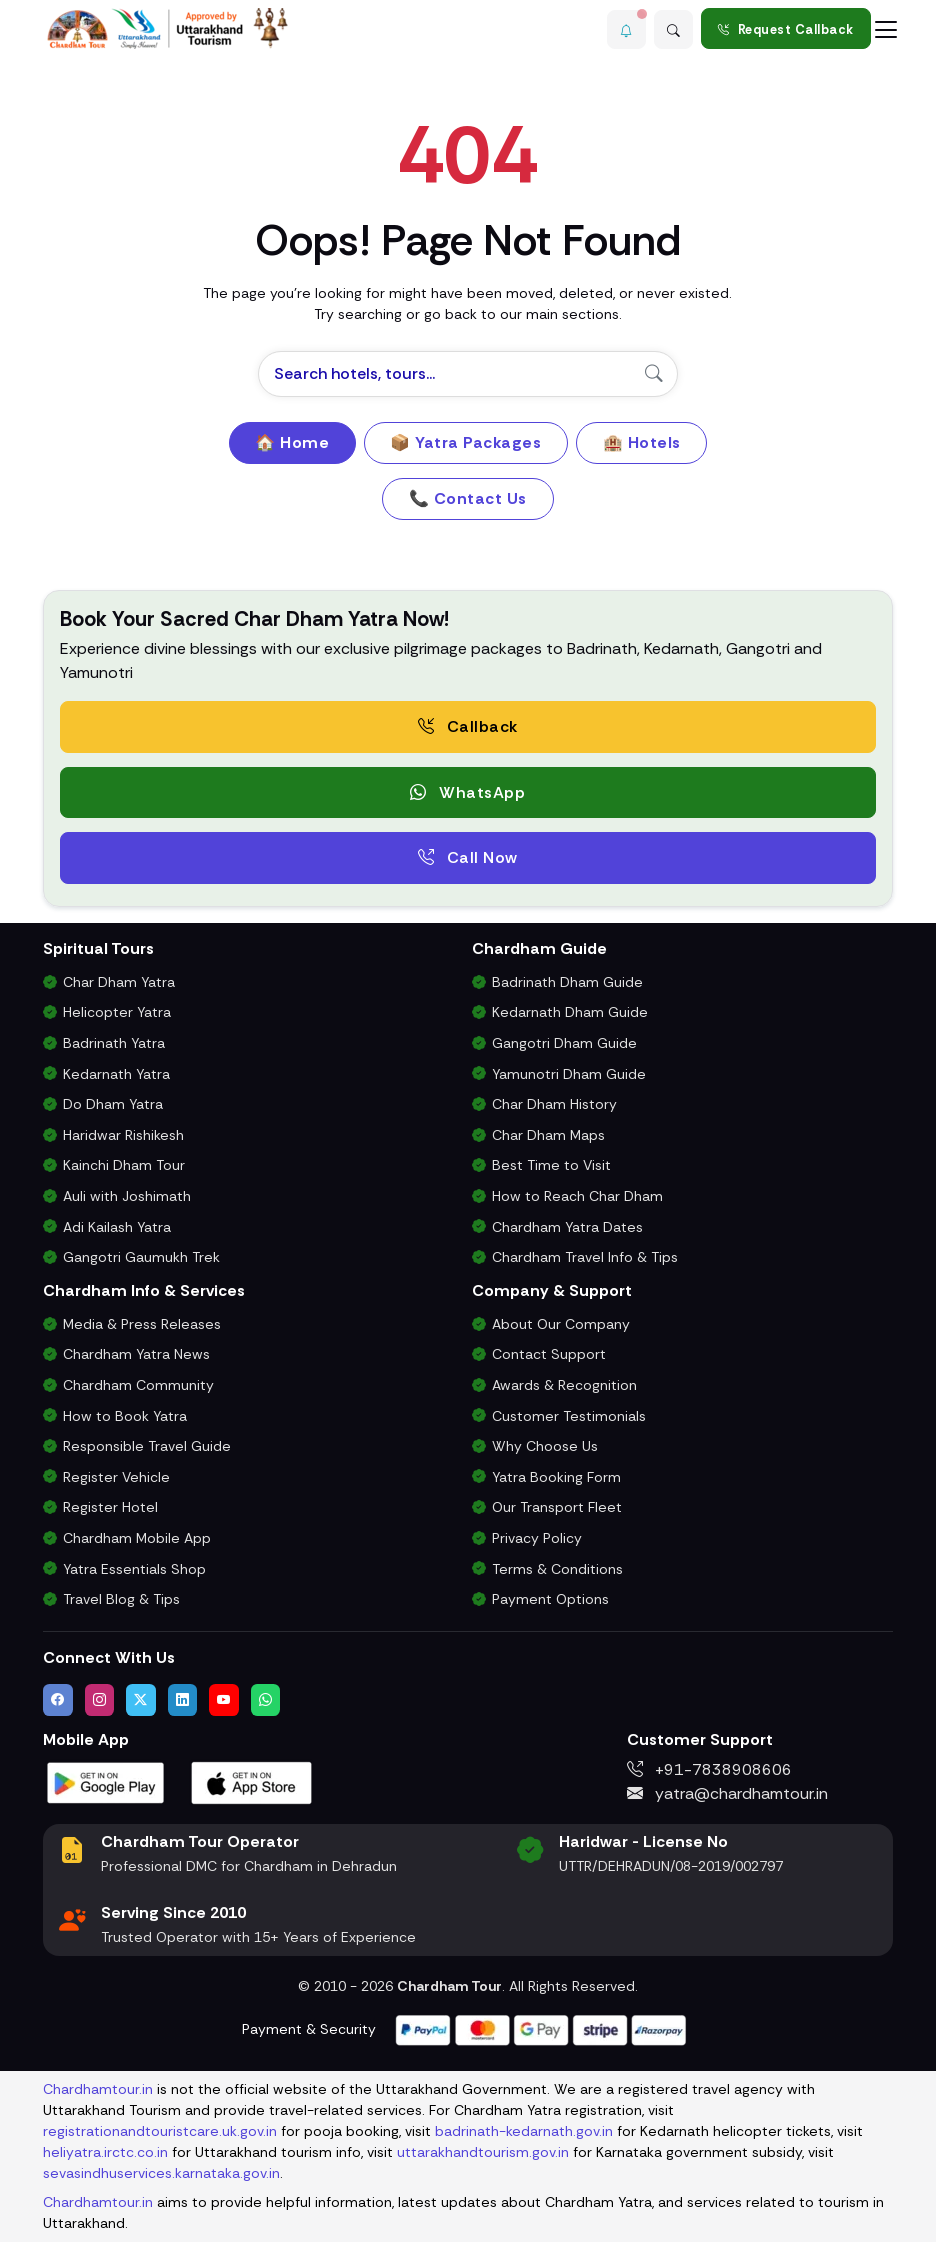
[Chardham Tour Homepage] (168, 28)
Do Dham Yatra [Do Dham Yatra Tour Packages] (113, 1104)
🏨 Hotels (642, 442)
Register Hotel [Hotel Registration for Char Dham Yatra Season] (110, 1507)
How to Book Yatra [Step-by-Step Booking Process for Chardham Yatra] (125, 1416)
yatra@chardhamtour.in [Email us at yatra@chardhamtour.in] (727, 1793)
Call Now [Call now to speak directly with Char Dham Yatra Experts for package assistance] (468, 857)
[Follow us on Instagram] (100, 1700)
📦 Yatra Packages (465, 442)
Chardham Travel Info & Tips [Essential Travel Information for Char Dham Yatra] (585, 1257)
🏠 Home (292, 442)
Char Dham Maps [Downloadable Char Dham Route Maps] (548, 1135)
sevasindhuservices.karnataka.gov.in (161, 2173)
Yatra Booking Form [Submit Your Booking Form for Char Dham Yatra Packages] (556, 1477)
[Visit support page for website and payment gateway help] (541, 2028)
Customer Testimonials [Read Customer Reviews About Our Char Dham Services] (569, 1416)
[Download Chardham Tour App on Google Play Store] (106, 1781)
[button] (623, 29)
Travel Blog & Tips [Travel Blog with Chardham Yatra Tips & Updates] (121, 1599)
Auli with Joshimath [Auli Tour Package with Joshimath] (127, 1196)
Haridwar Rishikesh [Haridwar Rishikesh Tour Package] (123, 1135)
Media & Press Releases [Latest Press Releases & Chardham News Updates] (142, 1324)
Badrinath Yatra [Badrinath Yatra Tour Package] (114, 1043)
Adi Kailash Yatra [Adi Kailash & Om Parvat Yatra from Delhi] (117, 1227)
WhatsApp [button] (467, 792)
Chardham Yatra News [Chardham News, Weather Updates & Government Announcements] (136, 1354)
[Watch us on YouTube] (224, 1700)
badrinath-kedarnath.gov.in (524, 2131)
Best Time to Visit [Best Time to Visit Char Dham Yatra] (551, 1165)
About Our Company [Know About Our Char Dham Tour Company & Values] (561, 1324)
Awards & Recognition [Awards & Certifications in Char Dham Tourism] (564, 1385)
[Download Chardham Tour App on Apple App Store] (252, 1781)
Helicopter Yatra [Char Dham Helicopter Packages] (117, 1012)
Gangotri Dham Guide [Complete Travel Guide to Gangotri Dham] (564, 1043)
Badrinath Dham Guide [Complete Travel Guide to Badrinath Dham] (567, 982)
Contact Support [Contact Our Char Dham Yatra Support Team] (549, 1354)
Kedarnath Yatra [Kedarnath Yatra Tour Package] (116, 1074)
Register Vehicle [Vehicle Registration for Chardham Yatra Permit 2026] (116, 1477)
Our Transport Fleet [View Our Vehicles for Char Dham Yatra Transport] (557, 1507)
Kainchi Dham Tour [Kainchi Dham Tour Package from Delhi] (124, 1165)
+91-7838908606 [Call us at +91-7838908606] (709, 1769)
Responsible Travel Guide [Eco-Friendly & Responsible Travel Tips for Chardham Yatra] (147, 1446)
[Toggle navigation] (886, 29)
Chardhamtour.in (98, 2089)
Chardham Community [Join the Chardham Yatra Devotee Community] (138, 1385)
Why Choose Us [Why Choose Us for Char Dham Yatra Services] (545, 1446)
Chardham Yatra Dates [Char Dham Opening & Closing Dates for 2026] (567, 1227)
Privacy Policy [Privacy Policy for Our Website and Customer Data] (537, 1538)
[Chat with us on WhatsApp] (266, 1700)
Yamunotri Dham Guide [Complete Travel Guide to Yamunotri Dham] (569, 1074)
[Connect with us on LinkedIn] (183, 1700)
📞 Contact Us (468, 498)
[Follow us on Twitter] (141, 1700)
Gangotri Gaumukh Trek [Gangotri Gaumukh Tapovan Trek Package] (141, 1257)
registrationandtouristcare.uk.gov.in (160, 2131)
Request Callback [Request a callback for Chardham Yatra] (786, 29)
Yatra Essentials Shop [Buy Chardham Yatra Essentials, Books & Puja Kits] (134, 1569)
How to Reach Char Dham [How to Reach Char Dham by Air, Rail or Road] (577, 1196)
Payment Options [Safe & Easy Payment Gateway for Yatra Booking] (550, 1599)
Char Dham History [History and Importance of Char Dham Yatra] (554, 1104)
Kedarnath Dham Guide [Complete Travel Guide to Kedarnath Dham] (570, 1012)
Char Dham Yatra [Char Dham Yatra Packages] (119, 982)
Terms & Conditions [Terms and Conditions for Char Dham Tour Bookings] (557, 1569)
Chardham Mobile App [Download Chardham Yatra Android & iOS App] (137, 1538)
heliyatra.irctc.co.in (105, 2152)
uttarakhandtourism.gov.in (483, 2152)
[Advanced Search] (673, 29)
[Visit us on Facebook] (58, 1700)
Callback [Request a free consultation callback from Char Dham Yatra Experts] (468, 726)
